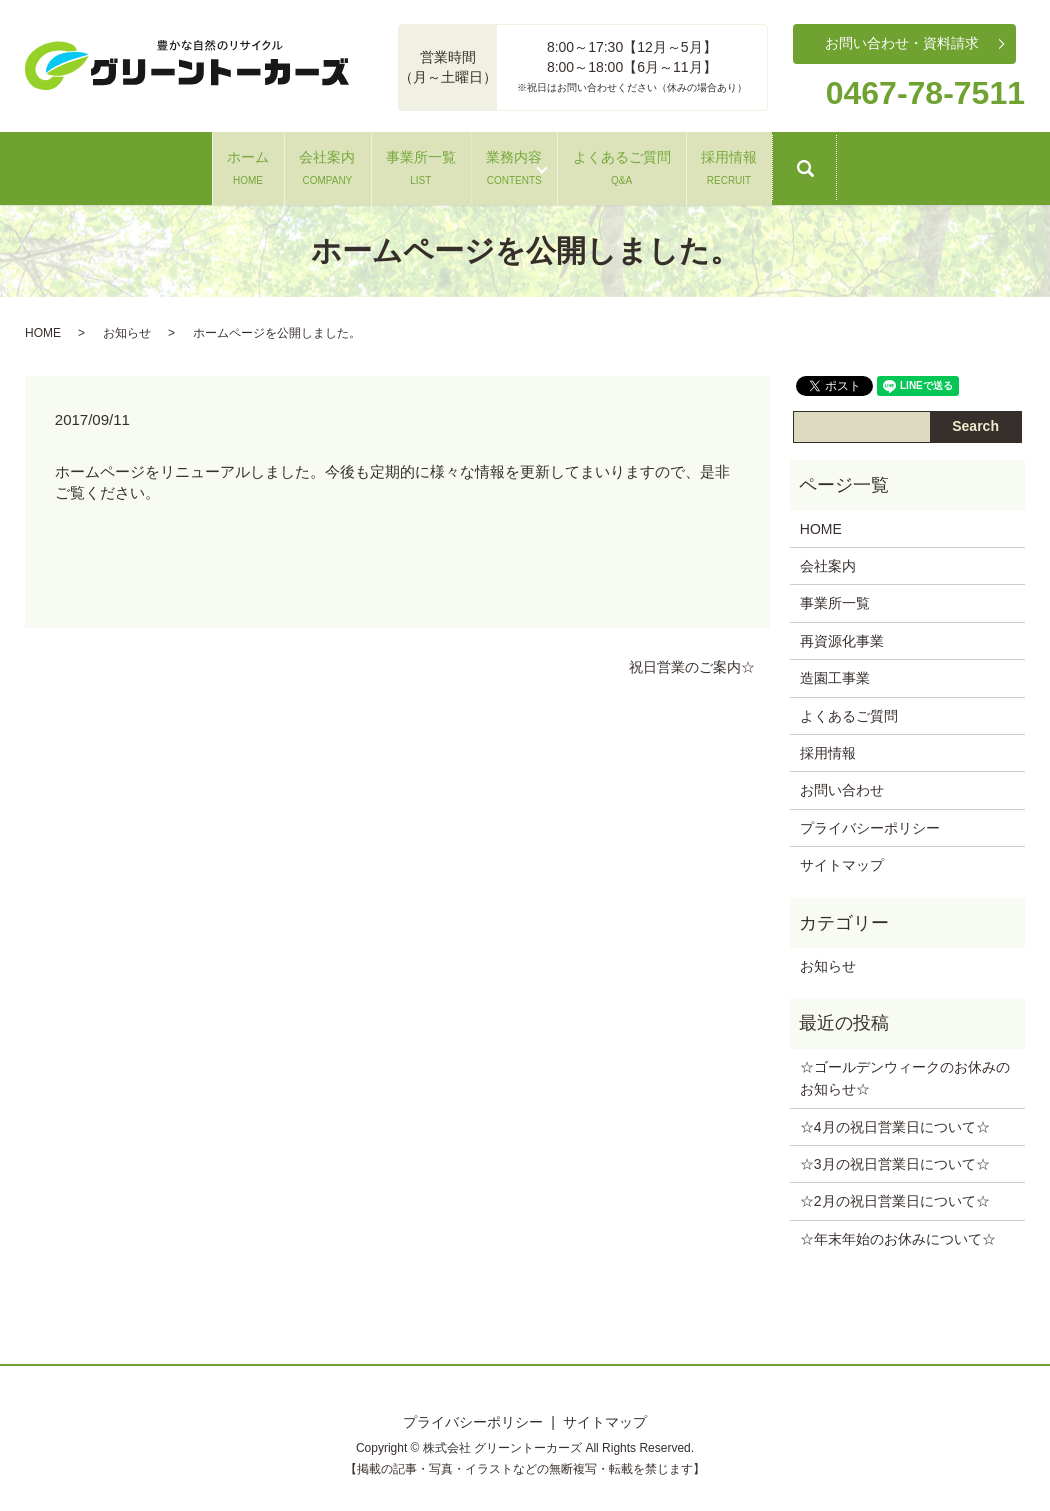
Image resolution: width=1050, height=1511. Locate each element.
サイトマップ (842, 860)
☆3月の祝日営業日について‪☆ (895, 1159)
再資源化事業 (842, 635)
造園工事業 (835, 673)
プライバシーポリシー (870, 822)
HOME (43, 327)
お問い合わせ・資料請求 (902, 43)
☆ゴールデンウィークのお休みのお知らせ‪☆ (905, 1072)
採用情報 (881, 164)
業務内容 (545, 164)
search (1004, 173)
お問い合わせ (842, 785)
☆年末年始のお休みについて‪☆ (898, 1233)
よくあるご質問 (713, 164)
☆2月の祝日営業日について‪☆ (895, 1196)
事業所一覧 (390, 164)
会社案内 (236, 164)
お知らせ (127, 327)
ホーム (96, 164)
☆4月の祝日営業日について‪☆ (895, 1121)
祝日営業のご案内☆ (692, 661)
